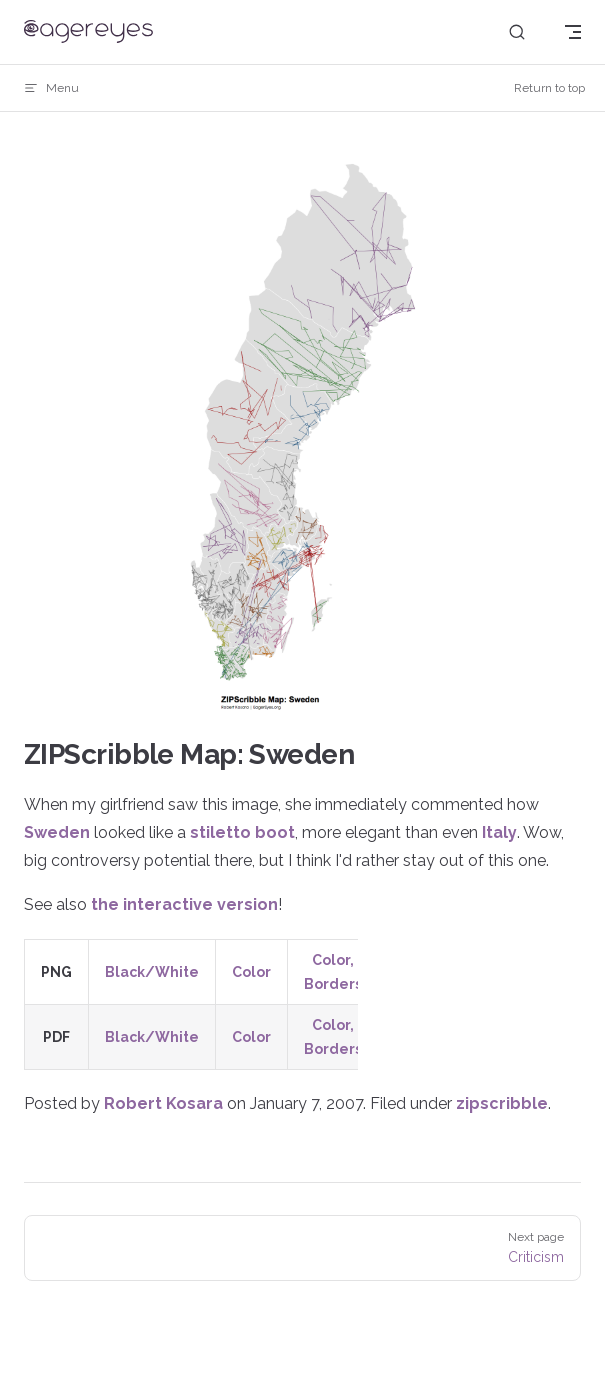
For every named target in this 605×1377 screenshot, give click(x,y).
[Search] (517, 32)
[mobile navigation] (573, 32)
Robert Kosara (163, 1103)
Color (251, 972)
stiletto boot (242, 832)
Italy (499, 832)
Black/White (152, 972)
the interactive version (184, 904)
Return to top (549, 88)
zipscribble (502, 1103)
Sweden (57, 832)
